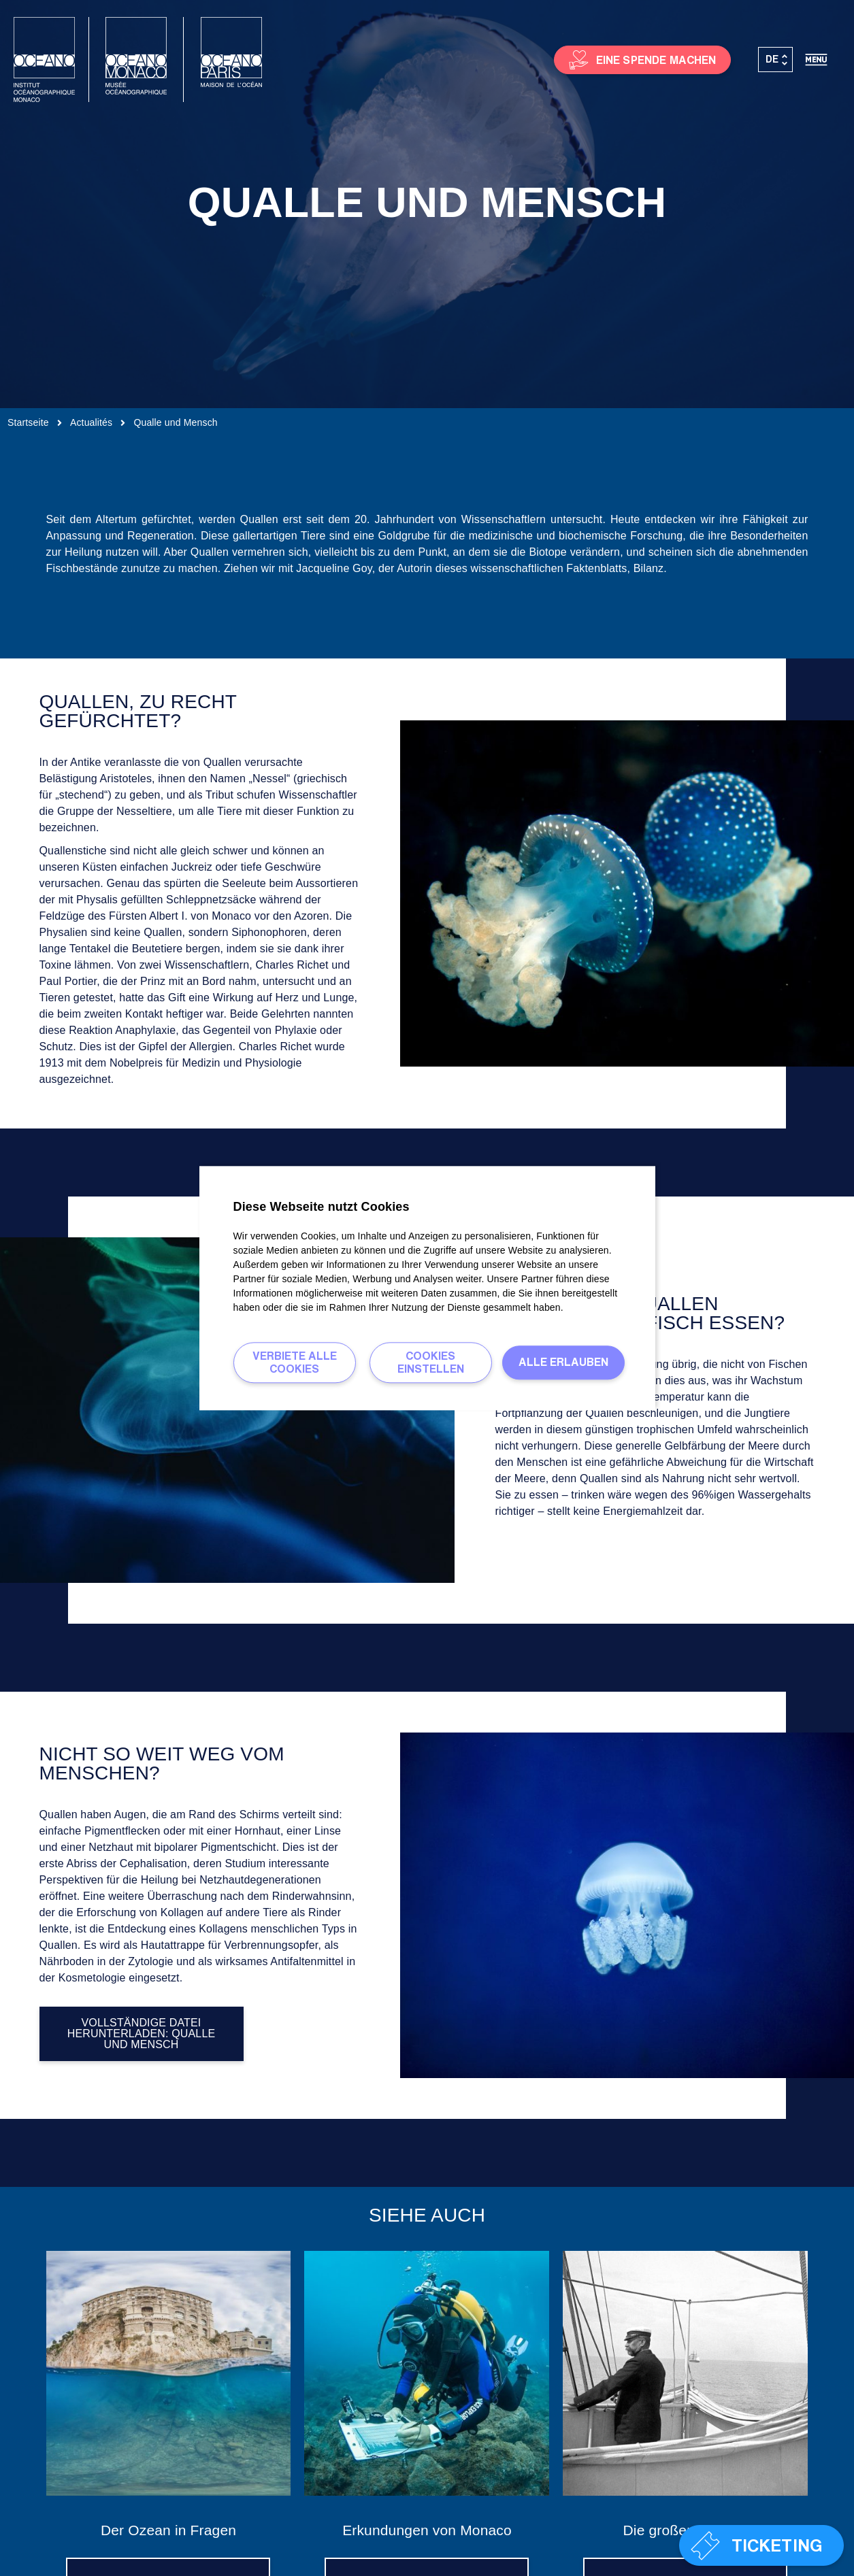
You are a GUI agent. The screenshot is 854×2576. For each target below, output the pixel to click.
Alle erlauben (563, 1361)
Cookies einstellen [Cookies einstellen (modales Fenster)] (430, 1362)
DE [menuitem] (772, 59)
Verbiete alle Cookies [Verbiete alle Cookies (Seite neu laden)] (294, 1362)
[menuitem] (776, 60)
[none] (775, 60)
